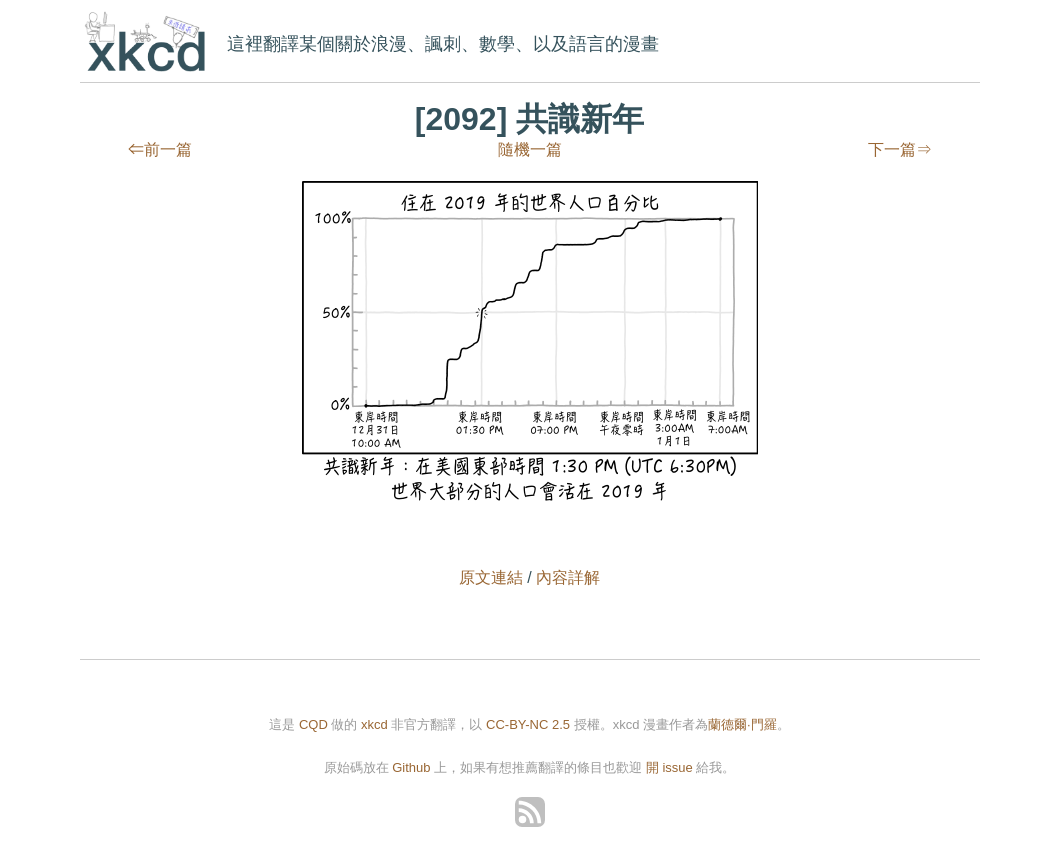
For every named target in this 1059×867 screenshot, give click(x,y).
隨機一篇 (530, 149)
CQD (313, 724)
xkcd (149, 43)
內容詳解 (568, 577)
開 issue (671, 767)
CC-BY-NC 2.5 (528, 724)
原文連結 (491, 577)
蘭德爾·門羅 (742, 724)
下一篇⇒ (900, 149)
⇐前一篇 (160, 149)
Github (411, 767)
